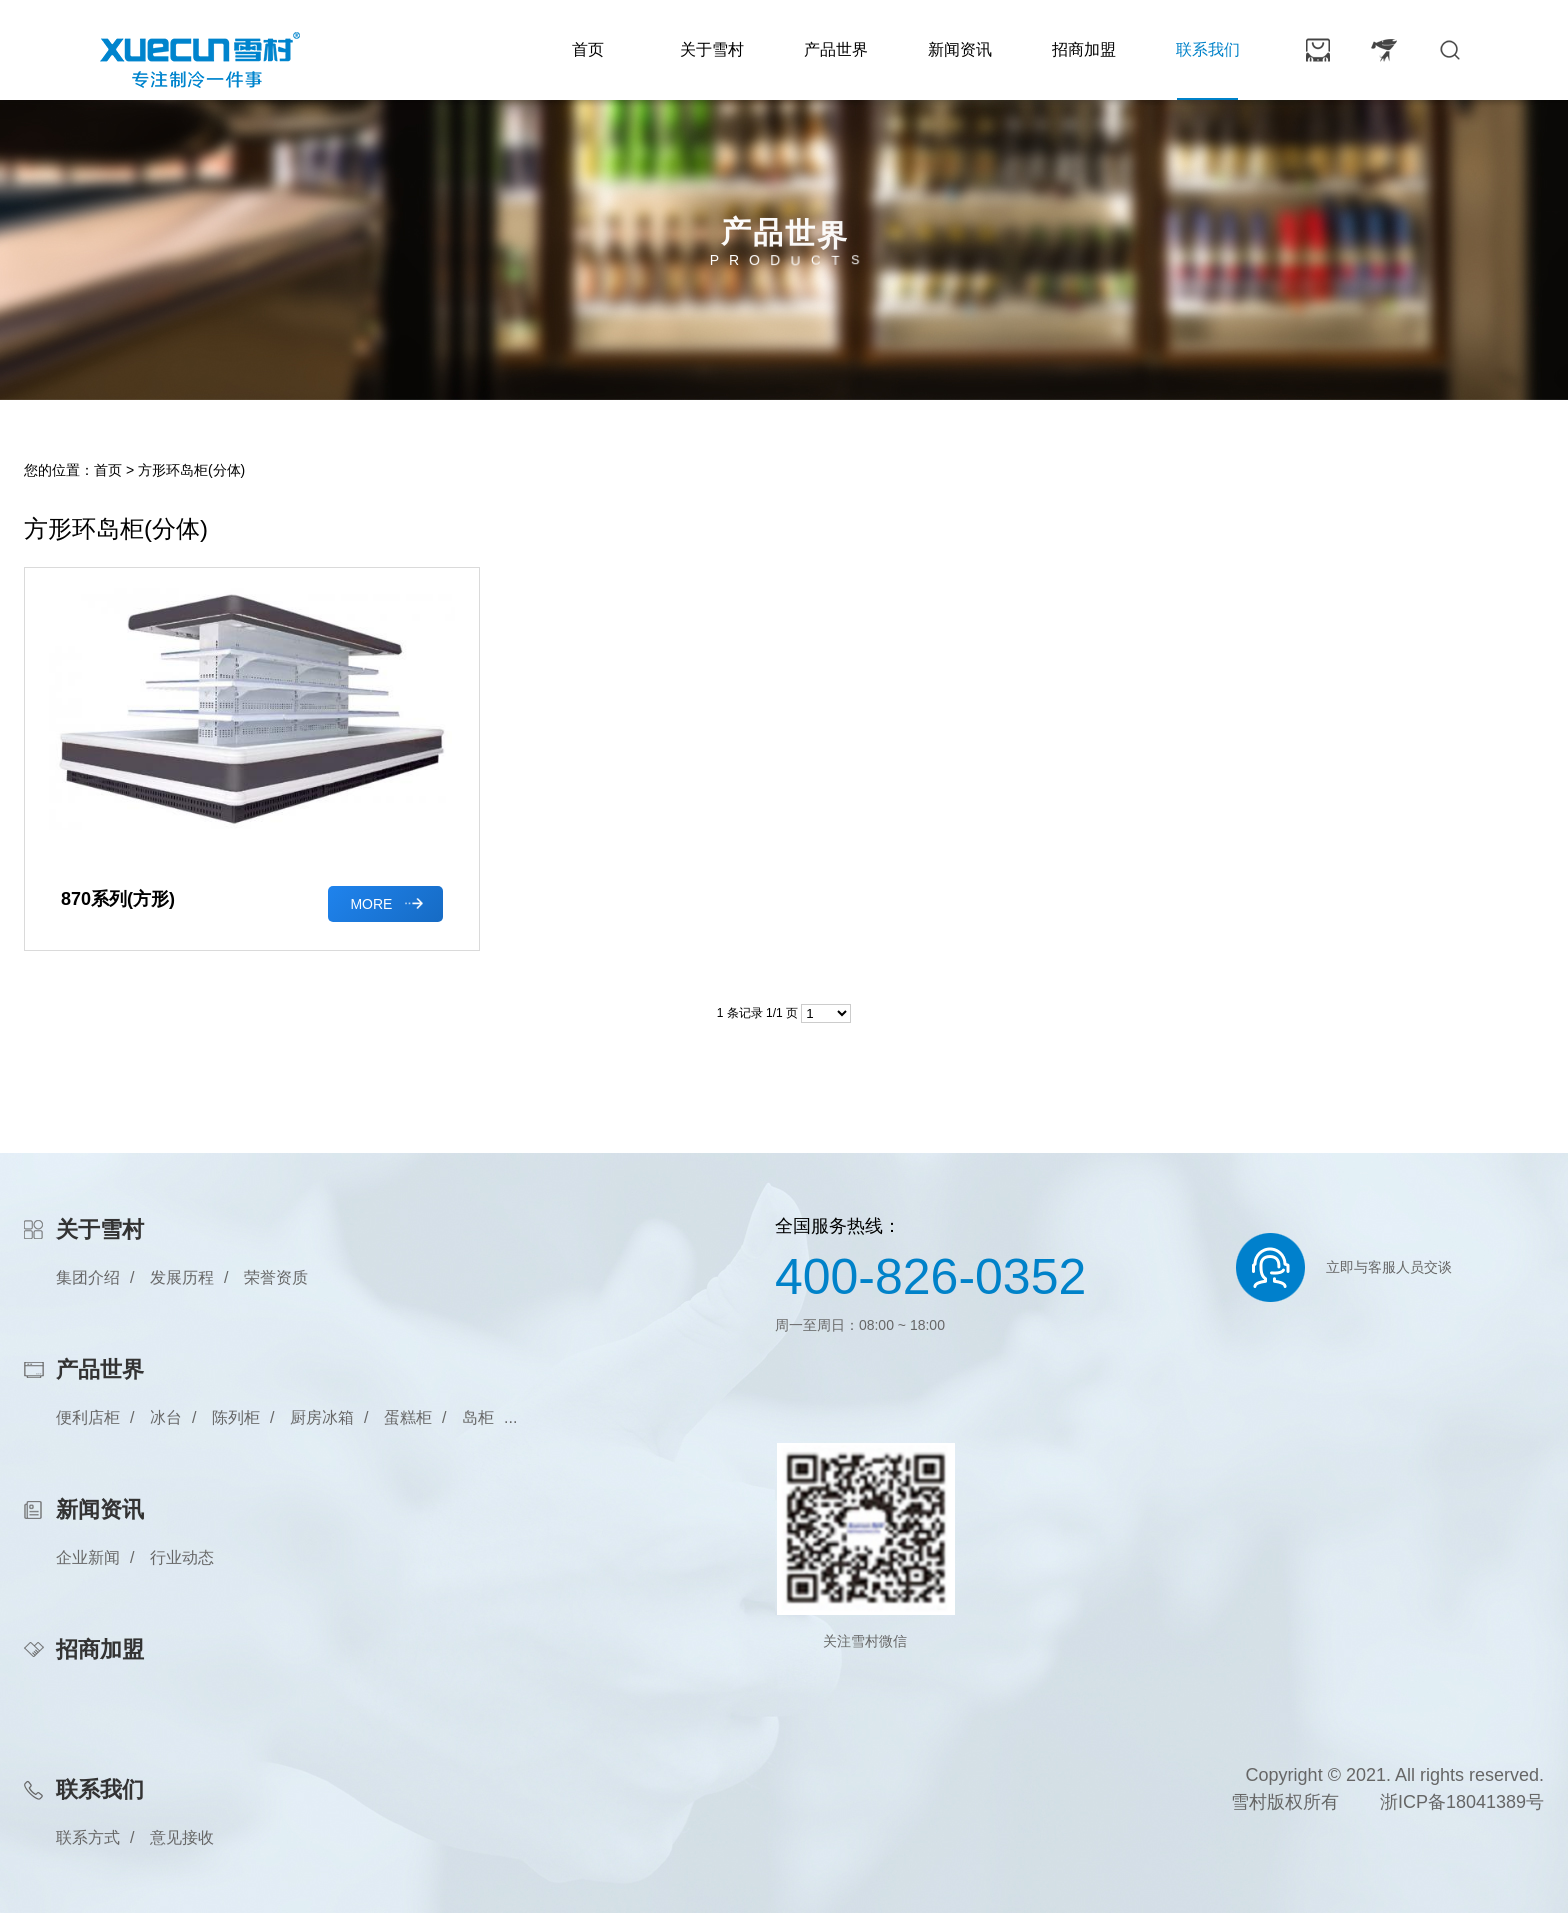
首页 (588, 49)
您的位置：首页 (73, 470)
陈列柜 (236, 1417)
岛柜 (478, 1417)
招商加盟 (1084, 49)
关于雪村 (712, 49)
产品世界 (836, 49)
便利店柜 (88, 1417)
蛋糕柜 (408, 1417)
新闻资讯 (960, 49)
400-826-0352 (930, 1277)
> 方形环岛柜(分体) (185, 470)
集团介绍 (88, 1277)
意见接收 (182, 1837)
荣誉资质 (276, 1277)
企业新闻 (88, 1557)
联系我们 (1208, 49)
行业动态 (182, 1557)
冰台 (166, 1417)
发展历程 (182, 1277)
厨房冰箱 (322, 1417)
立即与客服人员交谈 (1389, 1267)
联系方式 (88, 1837)
